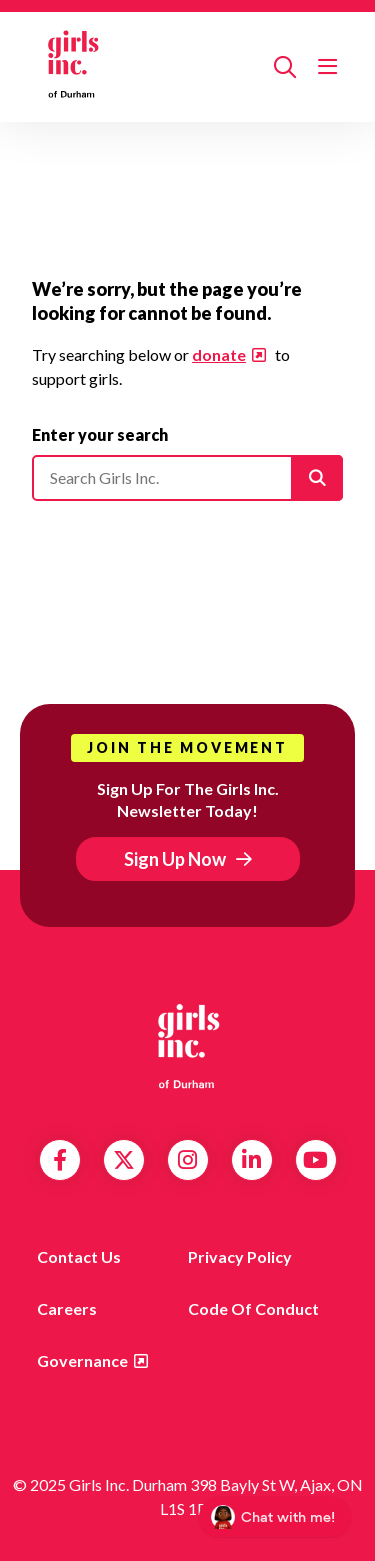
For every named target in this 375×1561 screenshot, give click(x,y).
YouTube (315, 1160)
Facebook (60, 1160)
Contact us (79, 1256)
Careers (67, 1308)
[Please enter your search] (187, 478)
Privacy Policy (240, 1256)
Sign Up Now (175, 859)
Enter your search (100, 434)
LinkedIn (251, 1160)
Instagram (187, 1160)
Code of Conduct (253, 1308)
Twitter (124, 1160)
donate (219, 354)
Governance (82, 1360)
